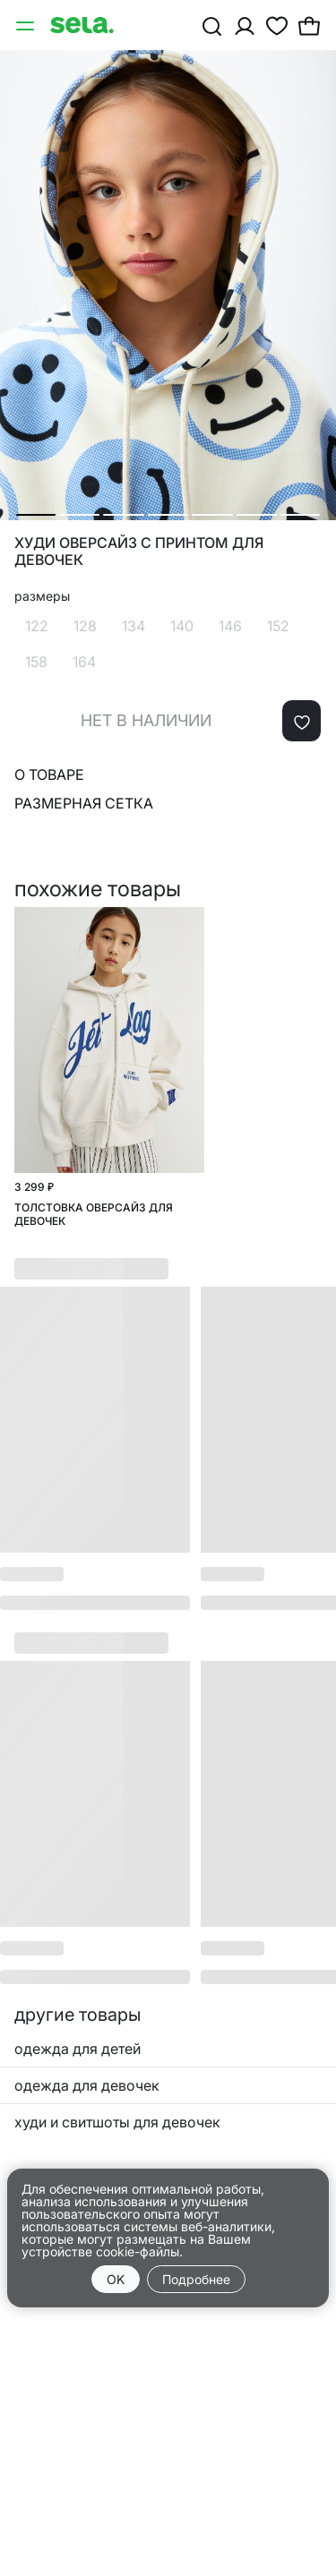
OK (116, 2279)
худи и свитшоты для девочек (117, 2122)
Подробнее (196, 2279)
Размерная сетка (83, 803)
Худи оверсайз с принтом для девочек (138, 552)
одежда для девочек (86, 2085)
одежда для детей (77, 2049)
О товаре (49, 774)
